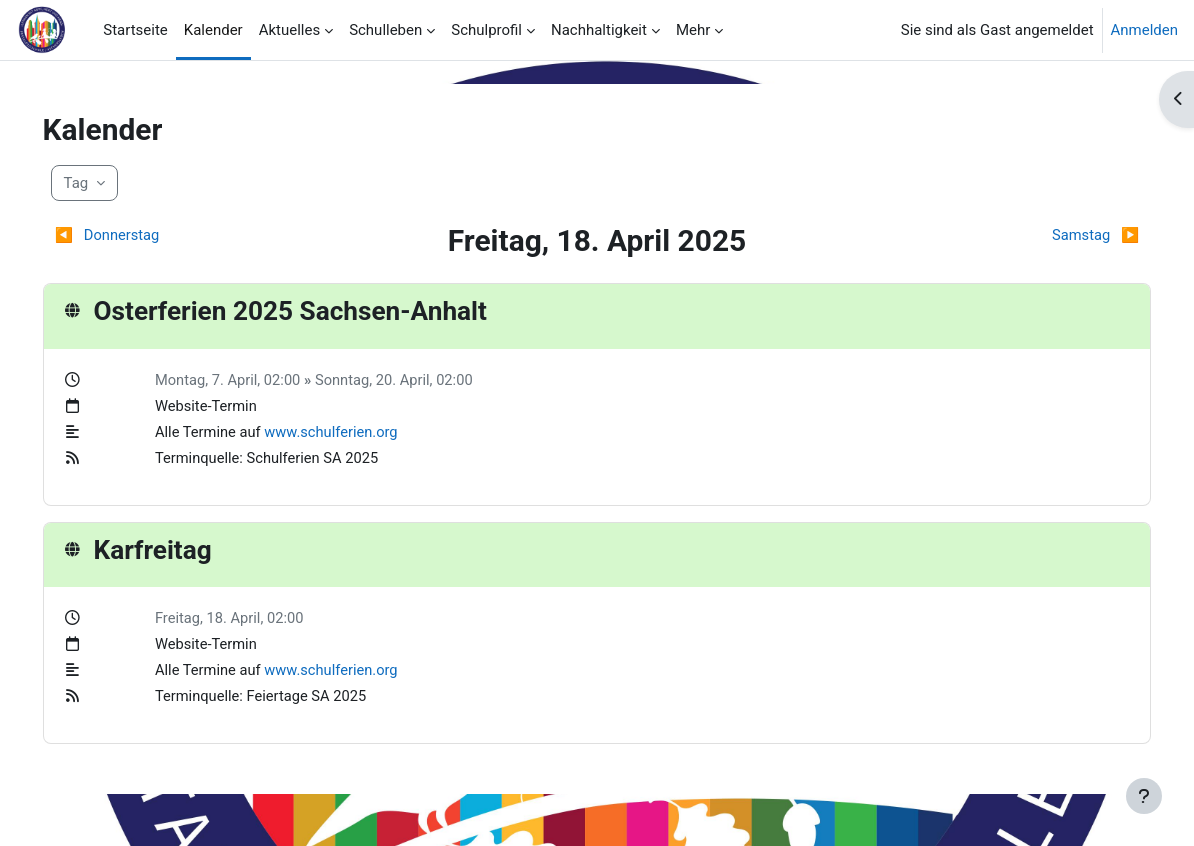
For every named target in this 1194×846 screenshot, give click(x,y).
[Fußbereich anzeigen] (1144, 796)
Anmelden (1144, 30)
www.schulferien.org (358, 433)
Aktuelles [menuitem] (289, 30)
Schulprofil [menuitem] (486, 30)
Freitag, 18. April (233, 620)
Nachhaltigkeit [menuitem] (599, 30)
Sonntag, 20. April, (404, 380)
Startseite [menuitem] (135, 30)
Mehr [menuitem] (693, 30)
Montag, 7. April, (234, 380)
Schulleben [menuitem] (385, 30)
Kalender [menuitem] (213, 30)
